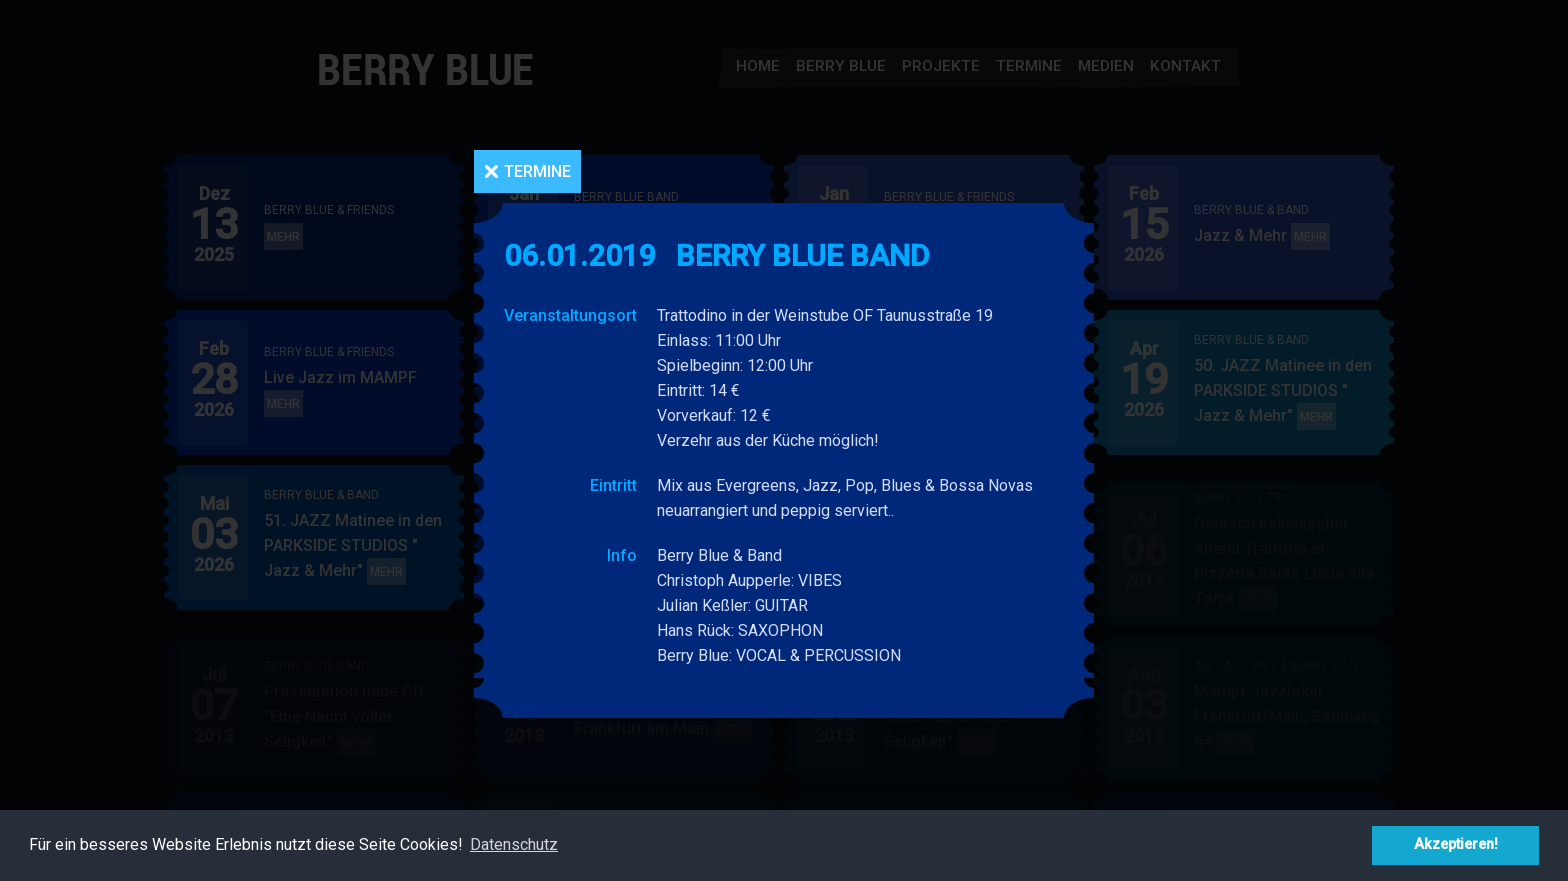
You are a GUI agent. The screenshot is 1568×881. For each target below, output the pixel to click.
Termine (537, 171)
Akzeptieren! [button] (1456, 844)
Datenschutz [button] (514, 844)
